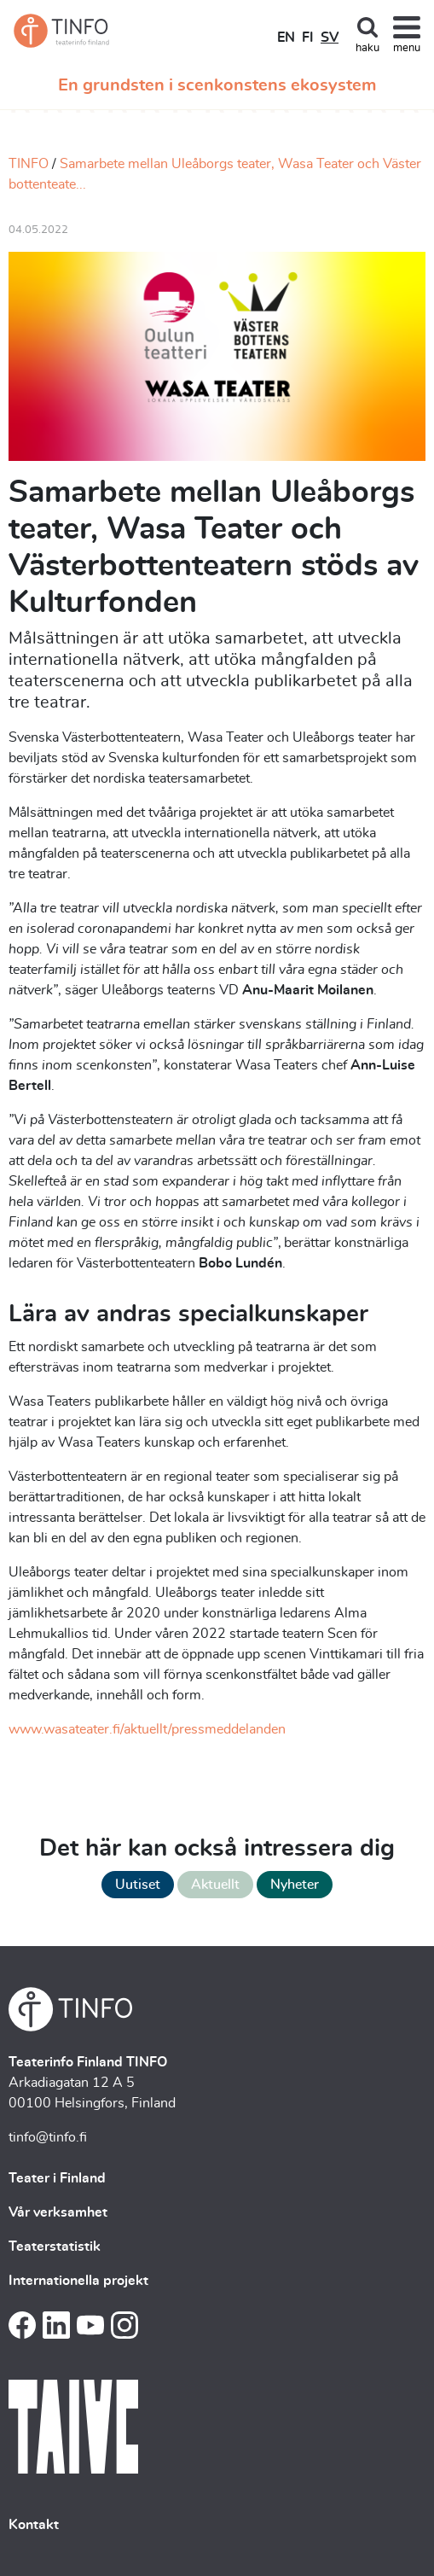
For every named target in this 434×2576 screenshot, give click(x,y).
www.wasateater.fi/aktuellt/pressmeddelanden (147, 1729)
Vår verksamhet (58, 2212)
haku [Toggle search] (367, 48)
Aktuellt (215, 1884)
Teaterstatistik (55, 2246)
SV (330, 37)
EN (286, 37)
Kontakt (34, 2525)
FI (308, 37)
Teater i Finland (57, 2178)
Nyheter (294, 1884)
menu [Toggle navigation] (406, 48)
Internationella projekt (78, 2281)
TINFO (29, 164)
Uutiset (137, 1884)
